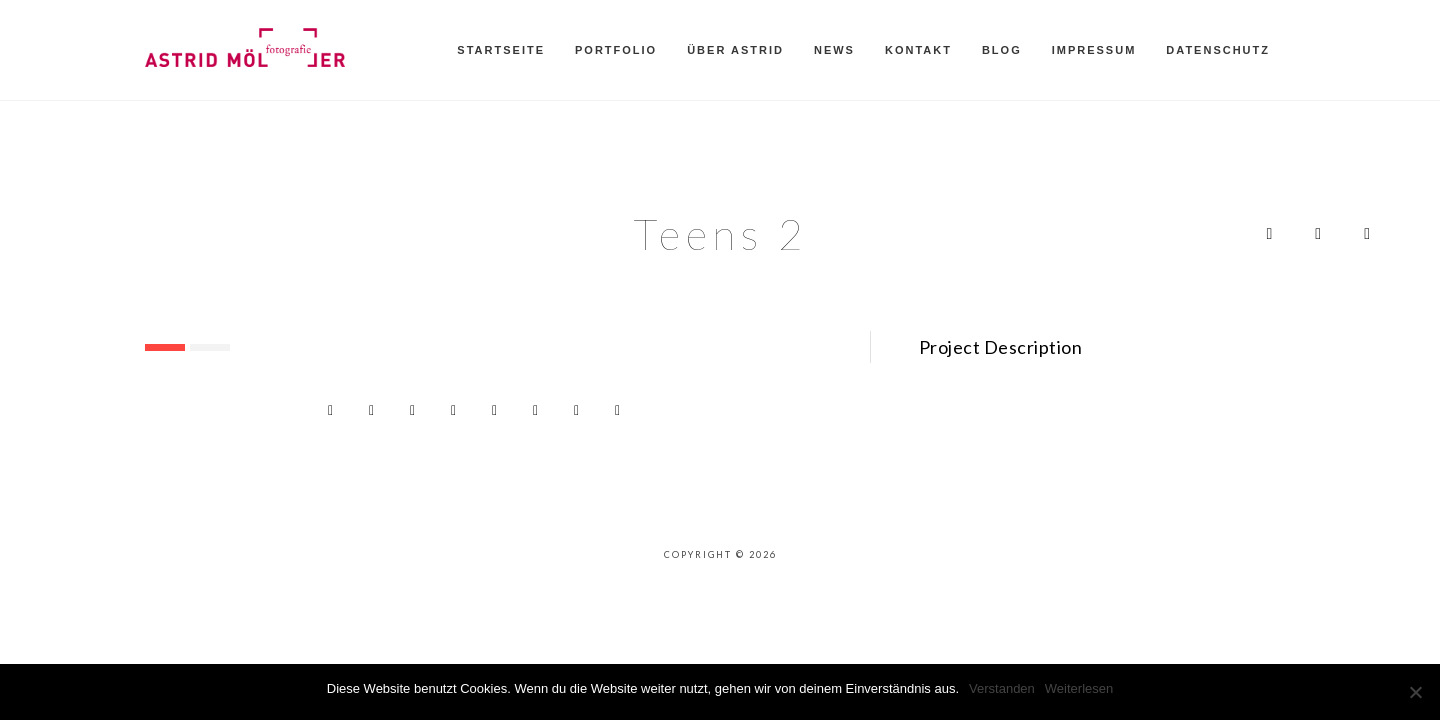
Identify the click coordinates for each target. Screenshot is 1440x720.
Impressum (1094, 50)
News (834, 50)
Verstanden (1002, 688)
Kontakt (918, 50)
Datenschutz (1218, 50)
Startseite (501, 50)
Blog (1002, 50)
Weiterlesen (1079, 688)
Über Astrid (735, 50)
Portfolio (616, 50)
